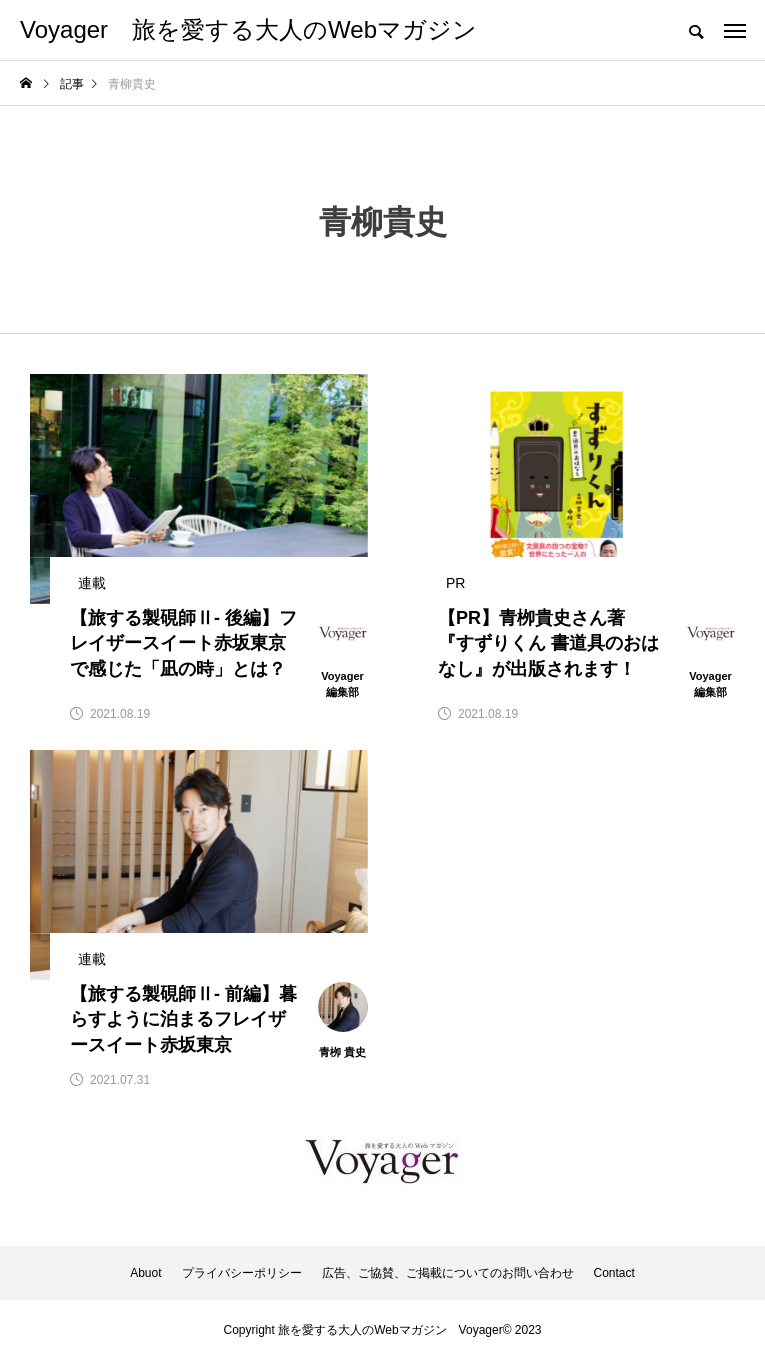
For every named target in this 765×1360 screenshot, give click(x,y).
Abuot (145, 1273)
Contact (614, 1273)
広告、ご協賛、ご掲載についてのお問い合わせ (448, 1273)
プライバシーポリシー (242, 1273)
